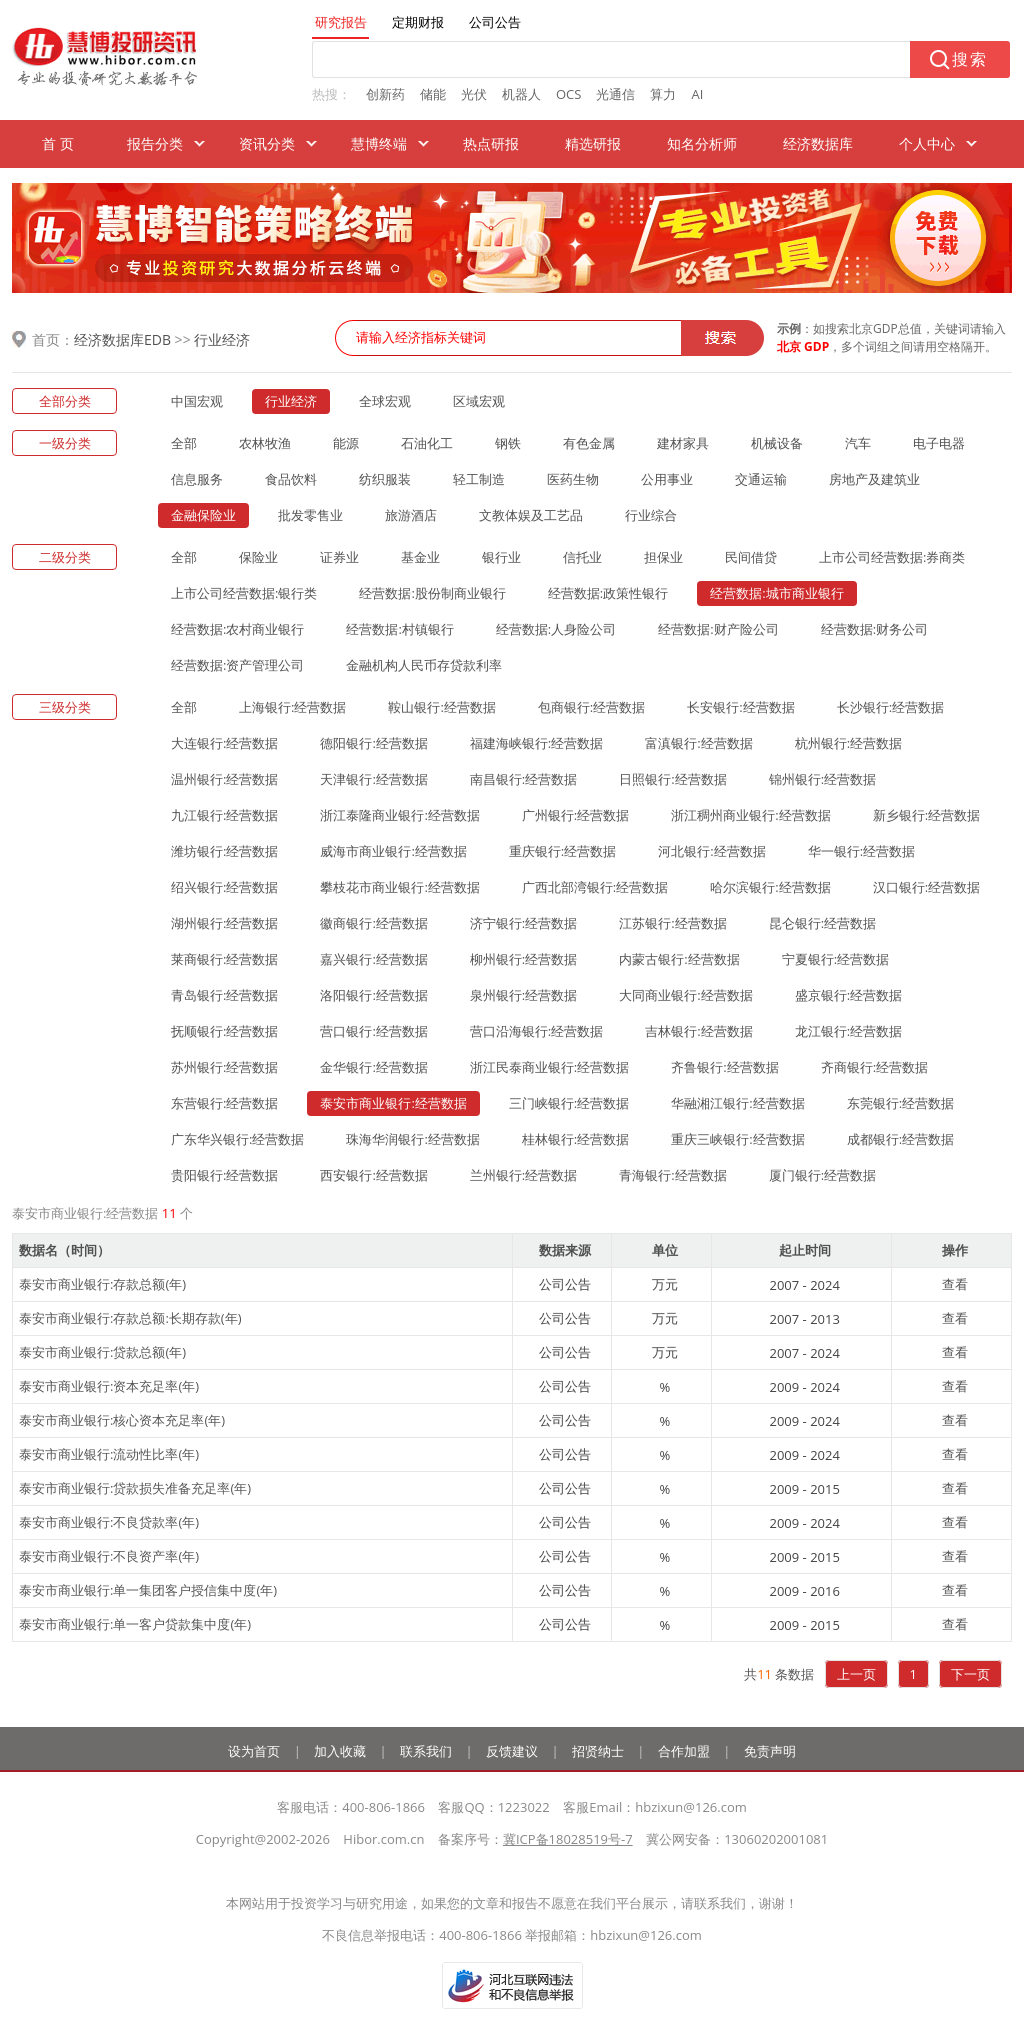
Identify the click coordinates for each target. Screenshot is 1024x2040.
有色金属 (589, 443)
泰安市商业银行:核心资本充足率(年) (122, 1420)
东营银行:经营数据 (224, 1103)
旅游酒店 (411, 515)
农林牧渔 (265, 443)
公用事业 (667, 479)
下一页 (970, 1674)
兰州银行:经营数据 (523, 1175)
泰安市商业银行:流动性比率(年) (109, 1454)
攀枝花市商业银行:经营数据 (399, 887)
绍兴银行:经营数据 (224, 887)
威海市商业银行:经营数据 (393, 851)
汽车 (858, 443)
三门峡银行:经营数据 (569, 1103)
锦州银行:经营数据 (822, 779)
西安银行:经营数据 (373, 1175)
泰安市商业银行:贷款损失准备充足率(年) (135, 1488)
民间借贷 (751, 557)
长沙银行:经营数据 (890, 707)
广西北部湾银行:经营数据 (595, 887)
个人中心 (927, 143)
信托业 (582, 557)
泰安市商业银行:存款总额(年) (102, 1284)
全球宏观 (385, 401)
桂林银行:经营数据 (575, 1139)
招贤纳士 (598, 1751)
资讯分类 (267, 143)
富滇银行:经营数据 (698, 743)
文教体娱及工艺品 (531, 515)
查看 (955, 1284)
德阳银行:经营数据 (373, 743)
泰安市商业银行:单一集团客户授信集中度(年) (148, 1590)
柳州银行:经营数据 (523, 959)
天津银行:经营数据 (373, 779)
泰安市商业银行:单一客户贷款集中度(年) (135, 1624)
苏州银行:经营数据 (224, 1067)
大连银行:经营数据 (224, 743)
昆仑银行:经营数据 (822, 923)
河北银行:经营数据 (711, 851)
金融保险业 (203, 515)
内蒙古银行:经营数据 (679, 959)
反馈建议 (512, 1751)
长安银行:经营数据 (740, 707)
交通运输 (761, 479)
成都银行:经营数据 (900, 1139)
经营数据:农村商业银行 (237, 629)
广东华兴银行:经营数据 (237, 1139)
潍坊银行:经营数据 (224, 851)
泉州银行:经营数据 (523, 995)
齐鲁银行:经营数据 (724, 1067)
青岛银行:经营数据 (224, 995)
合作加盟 (684, 1751)
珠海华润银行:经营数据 (412, 1139)
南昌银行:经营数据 (523, 779)
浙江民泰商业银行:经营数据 (549, 1067)
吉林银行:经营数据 (698, 1031)
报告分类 (155, 143)
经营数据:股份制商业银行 (432, 593)
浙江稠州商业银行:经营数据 (750, 815)
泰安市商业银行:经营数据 (393, 1103)
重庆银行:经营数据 (562, 851)
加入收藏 (340, 1751)
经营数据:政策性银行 (608, 593)
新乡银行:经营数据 (926, 815)
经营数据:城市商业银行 (776, 593)
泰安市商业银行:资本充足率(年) (109, 1386)
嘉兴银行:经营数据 (373, 959)
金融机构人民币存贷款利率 (424, 665)
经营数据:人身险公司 (556, 629)
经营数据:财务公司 (874, 629)
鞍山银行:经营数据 (441, 707)
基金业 (420, 557)
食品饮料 (291, 479)
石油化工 (427, 443)
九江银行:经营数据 (224, 815)
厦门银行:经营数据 (822, 1175)
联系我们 (426, 1751)
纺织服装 (385, 479)
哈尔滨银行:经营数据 (770, 887)
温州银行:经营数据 (224, 779)
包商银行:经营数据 (591, 707)
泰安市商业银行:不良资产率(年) (109, 1556)
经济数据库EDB (122, 339)
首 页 (58, 143)
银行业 (501, 557)
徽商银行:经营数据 (373, 923)
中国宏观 (197, 401)
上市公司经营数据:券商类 (892, 557)
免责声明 (770, 1751)
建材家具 (683, 443)
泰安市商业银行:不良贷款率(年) (109, 1522)
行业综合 (651, 515)
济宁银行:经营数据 (523, 923)
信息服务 (197, 479)
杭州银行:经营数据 (848, 743)
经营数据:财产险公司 (718, 629)
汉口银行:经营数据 (926, 887)
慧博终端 (379, 143)
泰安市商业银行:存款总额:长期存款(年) (130, 1318)
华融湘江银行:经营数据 (737, 1103)
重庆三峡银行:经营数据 (737, 1139)
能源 (346, 443)
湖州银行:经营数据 (224, 923)
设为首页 (254, 1751)
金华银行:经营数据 (373, 1067)
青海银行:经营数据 (672, 1175)
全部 (184, 443)
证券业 (339, 557)
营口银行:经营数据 (373, 1031)
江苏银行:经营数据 (672, 923)
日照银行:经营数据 (672, 779)
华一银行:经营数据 (861, 851)
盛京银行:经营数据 (848, 995)
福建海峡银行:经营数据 (536, 743)
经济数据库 (818, 143)
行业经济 (222, 339)
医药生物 (573, 479)
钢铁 (508, 443)
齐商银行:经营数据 (874, 1067)
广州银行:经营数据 (575, 815)
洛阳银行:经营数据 (373, 995)
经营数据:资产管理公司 (237, 665)
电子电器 (939, 443)
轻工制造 (479, 479)
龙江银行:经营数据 (848, 1031)
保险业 (258, 557)
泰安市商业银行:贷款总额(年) (102, 1352)
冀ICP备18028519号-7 (568, 1839)
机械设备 (777, 443)
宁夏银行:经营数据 (835, 959)
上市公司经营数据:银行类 (244, 593)
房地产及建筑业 (874, 479)
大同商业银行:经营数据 (685, 995)
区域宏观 (479, 401)
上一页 (856, 1674)
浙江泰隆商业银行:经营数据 (399, 815)
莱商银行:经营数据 (224, 959)
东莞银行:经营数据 (900, 1103)
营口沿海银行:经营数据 (536, 1031)
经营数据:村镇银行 (399, 629)
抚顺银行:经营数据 (224, 1031)
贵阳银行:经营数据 (224, 1175)
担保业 (663, 557)
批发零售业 (310, 515)
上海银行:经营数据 (292, 707)
